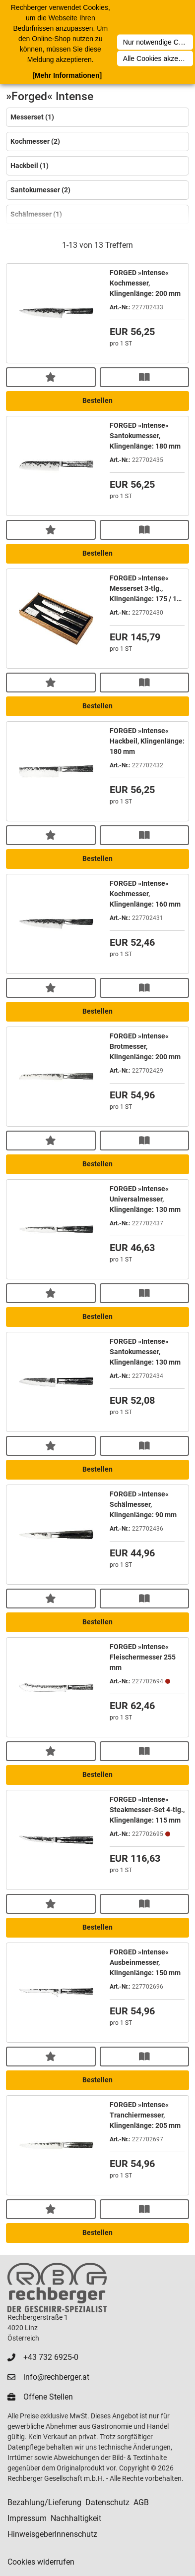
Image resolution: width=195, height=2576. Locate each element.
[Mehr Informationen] (67, 75)
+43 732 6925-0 (50, 2357)
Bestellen (97, 400)
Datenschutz (107, 2502)
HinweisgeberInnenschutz (52, 2534)
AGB (141, 2502)
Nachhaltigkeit (76, 2518)
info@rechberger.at (56, 2377)
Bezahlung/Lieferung (44, 2502)
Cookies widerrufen (40, 2562)
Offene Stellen (48, 2397)
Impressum (27, 2518)
